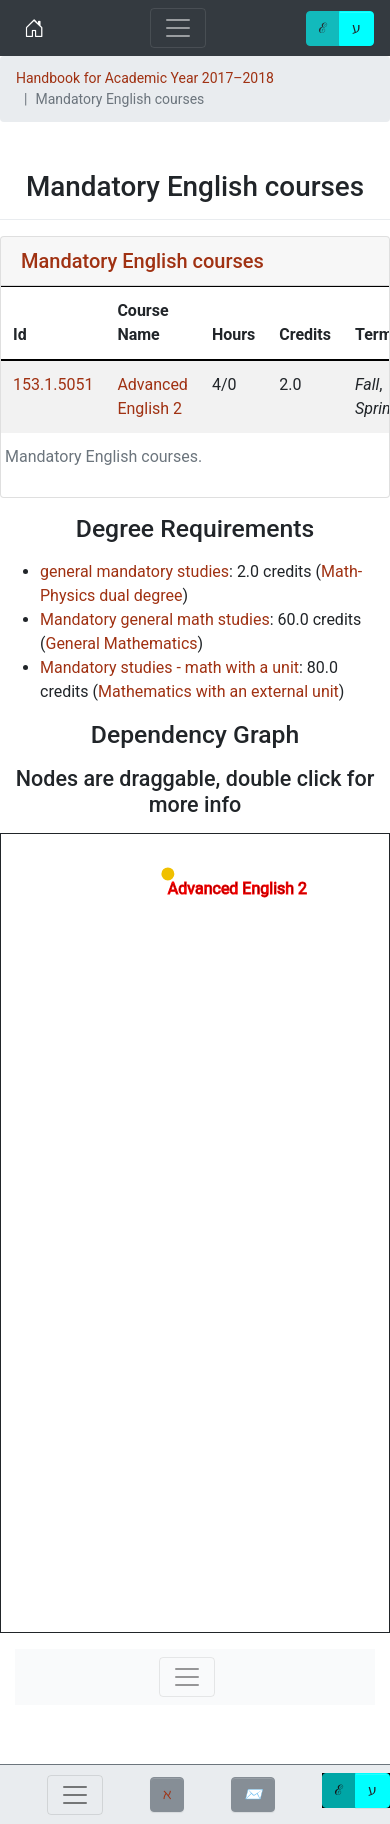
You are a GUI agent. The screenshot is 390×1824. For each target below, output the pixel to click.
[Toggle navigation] (178, 28)
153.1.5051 (53, 384)
